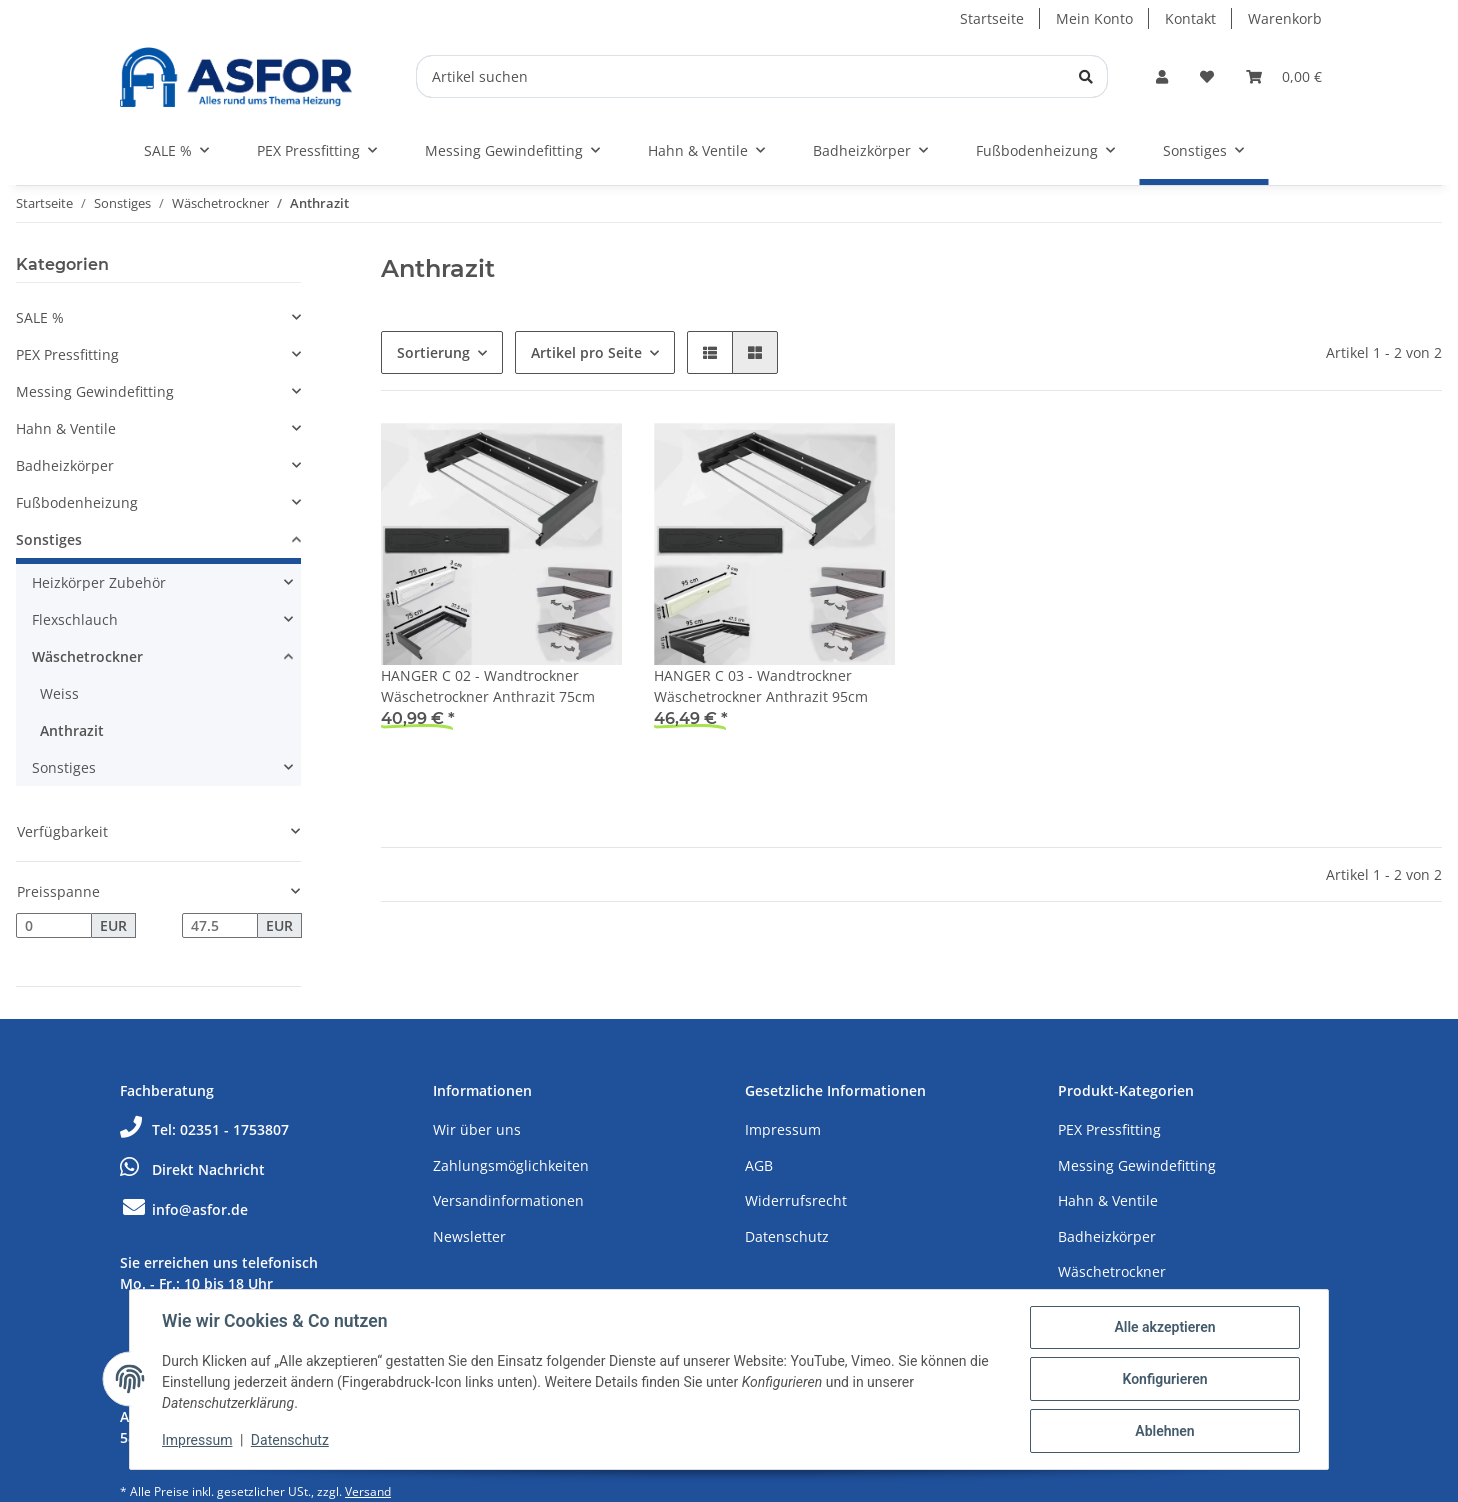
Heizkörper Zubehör (99, 582)
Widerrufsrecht (796, 1200)
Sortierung (433, 352)
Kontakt (1190, 18)
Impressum (783, 1129)
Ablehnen (1164, 1431)
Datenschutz (787, 1236)
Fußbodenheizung (77, 502)
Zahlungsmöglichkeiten (511, 1165)
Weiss (59, 693)
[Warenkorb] (1284, 76)
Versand (368, 1491)
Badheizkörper (65, 465)
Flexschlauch (75, 619)
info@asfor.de (184, 1209)
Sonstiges (49, 539)
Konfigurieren (1164, 1379)
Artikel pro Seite (586, 352)
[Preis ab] (54, 926)
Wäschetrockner (87, 656)
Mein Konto (1094, 18)
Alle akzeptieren (1164, 1327)
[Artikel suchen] (762, 76)
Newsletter (469, 1236)
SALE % (40, 317)
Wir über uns (477, 1129)
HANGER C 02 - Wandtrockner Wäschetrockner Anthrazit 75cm (488, 686)
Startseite (992, 18)
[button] (1162, 76)
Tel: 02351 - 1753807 (204, 1129)
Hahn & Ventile (66, 428)
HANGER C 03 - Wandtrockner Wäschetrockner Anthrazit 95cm (761, 686)
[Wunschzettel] (1207, 76)
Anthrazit (72, 730)
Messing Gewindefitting (95, 391)
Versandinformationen (508, 1200)
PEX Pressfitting (67, 354)
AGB (759, 1165)
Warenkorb (1285, 18)
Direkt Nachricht (192, 1169)
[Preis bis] (220, 926)
